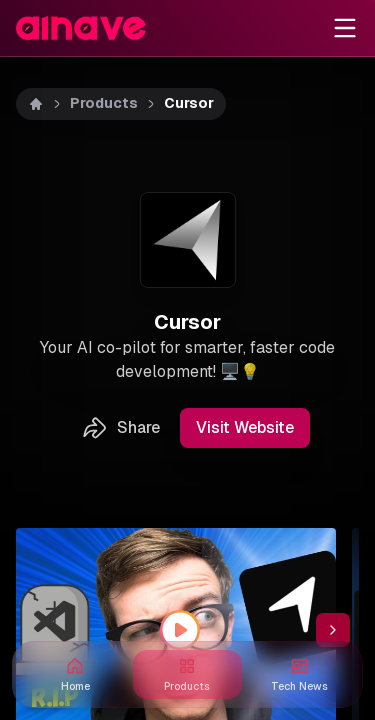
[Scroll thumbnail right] (333, 630)
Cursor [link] (189, 103)
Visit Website (245, 428)
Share (120, 428)
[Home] (36, 104)
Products (104, 103)
